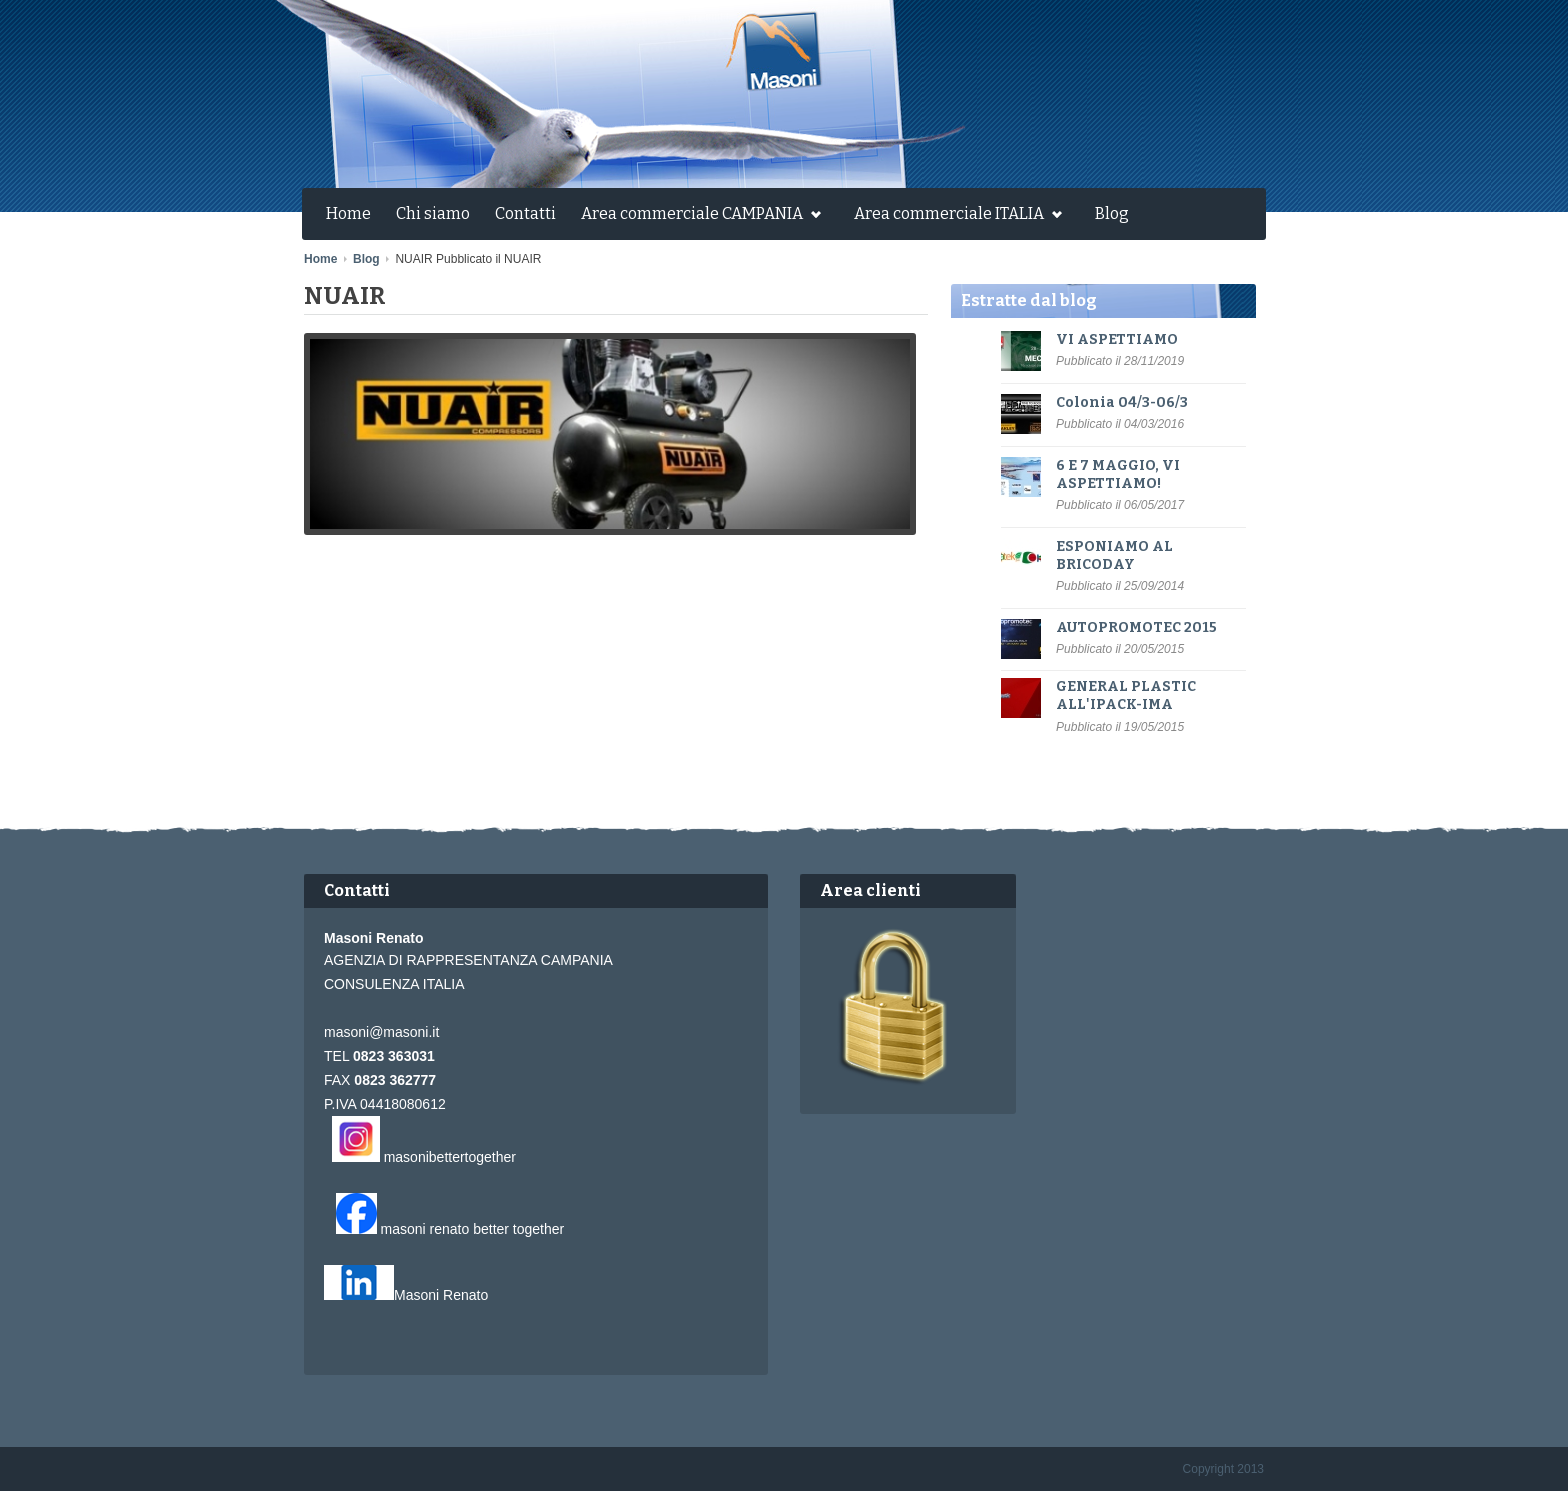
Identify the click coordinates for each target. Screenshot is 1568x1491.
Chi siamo (433, 213)
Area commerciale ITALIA (953, 216)
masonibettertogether (450, 1157)
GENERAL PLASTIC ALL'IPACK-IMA (1126, 695)
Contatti (525, 213)
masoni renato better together (473, 1229)
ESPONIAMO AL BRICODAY (1114, 555)
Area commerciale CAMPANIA (696, 216)
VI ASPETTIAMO (1117, 339)
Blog (1112, 213)
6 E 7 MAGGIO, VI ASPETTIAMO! (1118, 474)
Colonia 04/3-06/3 (1122, 402)
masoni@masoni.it (381, 1032)
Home (348, 213)
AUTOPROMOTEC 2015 (1136, 627)
